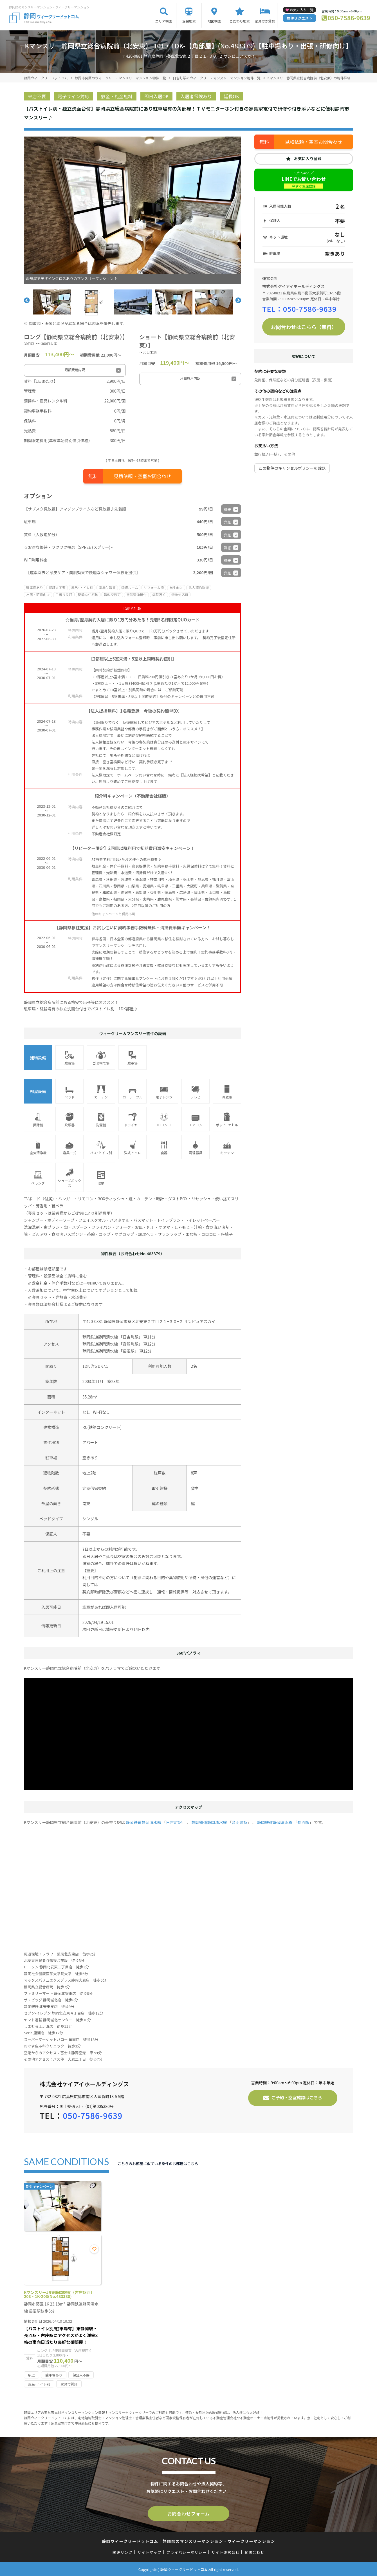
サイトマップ (150, 2551)
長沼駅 (128, 1351)
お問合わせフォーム (188, 2513)
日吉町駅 (130, 1337)
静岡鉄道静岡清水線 (100, 1337)
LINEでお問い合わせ (304, 182)
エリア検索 (163, 21)
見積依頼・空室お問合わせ (142, 476)
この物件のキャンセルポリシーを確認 (292, 468)
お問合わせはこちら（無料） (304, 326)
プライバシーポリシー (186, 2551)
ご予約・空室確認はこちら (296, 2097)
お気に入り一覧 (301, 9)
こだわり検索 (240, 21)
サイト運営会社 (225, 2551)
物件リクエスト (299, 18)
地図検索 (214, 21)
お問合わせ (254, 2551)
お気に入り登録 (308, 158)
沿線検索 (189, 21)
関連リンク (123, 2551)
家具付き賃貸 (265, 21)
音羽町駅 (130, 1344)
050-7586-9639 (348, 18)
